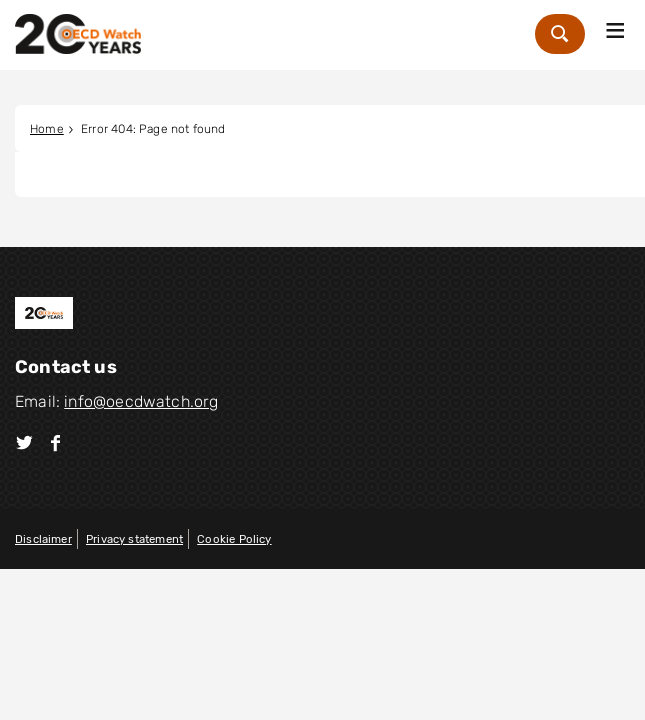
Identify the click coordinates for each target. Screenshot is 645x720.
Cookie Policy (234, 539)
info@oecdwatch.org (141, 401)
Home (47, 129)
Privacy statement (134, 539)
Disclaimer (43, 539)
